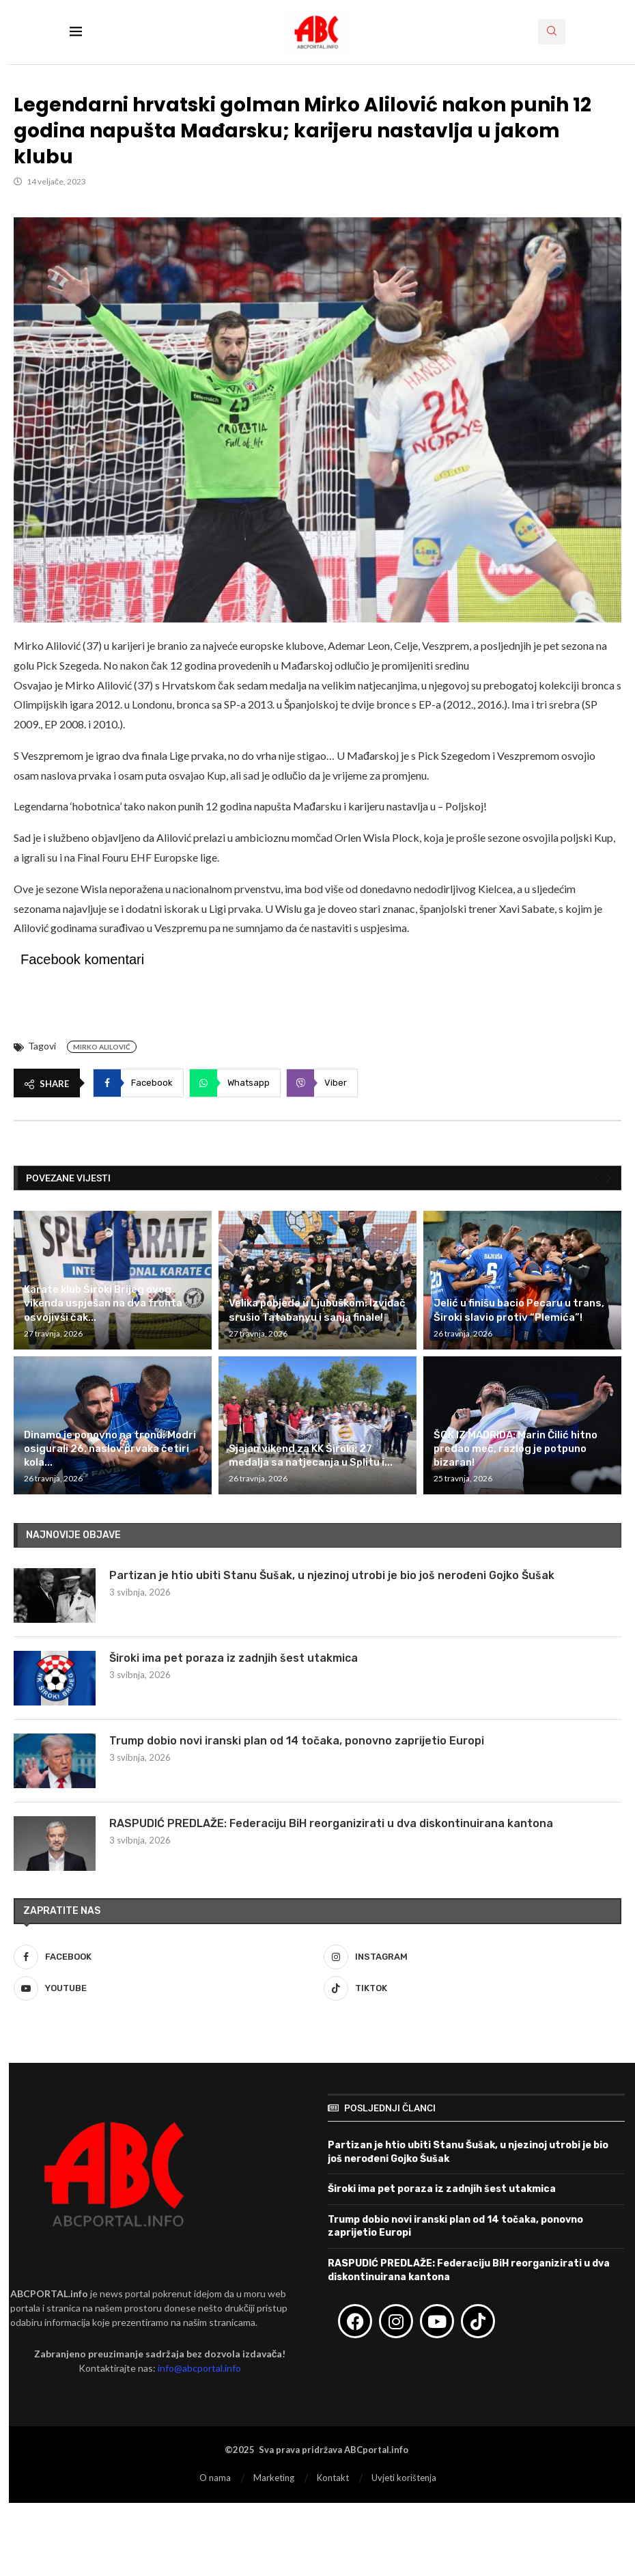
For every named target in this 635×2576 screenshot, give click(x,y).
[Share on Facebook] (138, 1083)
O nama (215, 2477)
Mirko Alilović (101, 1047)
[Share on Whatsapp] (235, 1083)
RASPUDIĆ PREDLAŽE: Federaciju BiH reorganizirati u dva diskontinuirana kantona (331, 1823)
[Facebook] (162, 1957)
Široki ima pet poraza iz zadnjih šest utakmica (233, 1658)
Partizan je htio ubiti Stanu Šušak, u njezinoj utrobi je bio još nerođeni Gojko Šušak (331, 1575)
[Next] (608, 1179)
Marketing (273, 2477)
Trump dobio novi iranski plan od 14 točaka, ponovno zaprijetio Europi (296, 1740)
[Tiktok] (472, 1988)
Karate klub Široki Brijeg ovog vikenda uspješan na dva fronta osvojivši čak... (103, 1303)
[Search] (551, 31)
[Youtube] (162, 1988)
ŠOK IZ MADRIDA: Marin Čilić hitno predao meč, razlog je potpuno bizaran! (515, 1449)
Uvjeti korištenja (403, 2477)
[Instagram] (472, 1957)
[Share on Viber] (322, 1083)
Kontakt (333, 2477)
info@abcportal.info (199, 2368)
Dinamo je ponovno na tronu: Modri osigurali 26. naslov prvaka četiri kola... (110, 1449)
